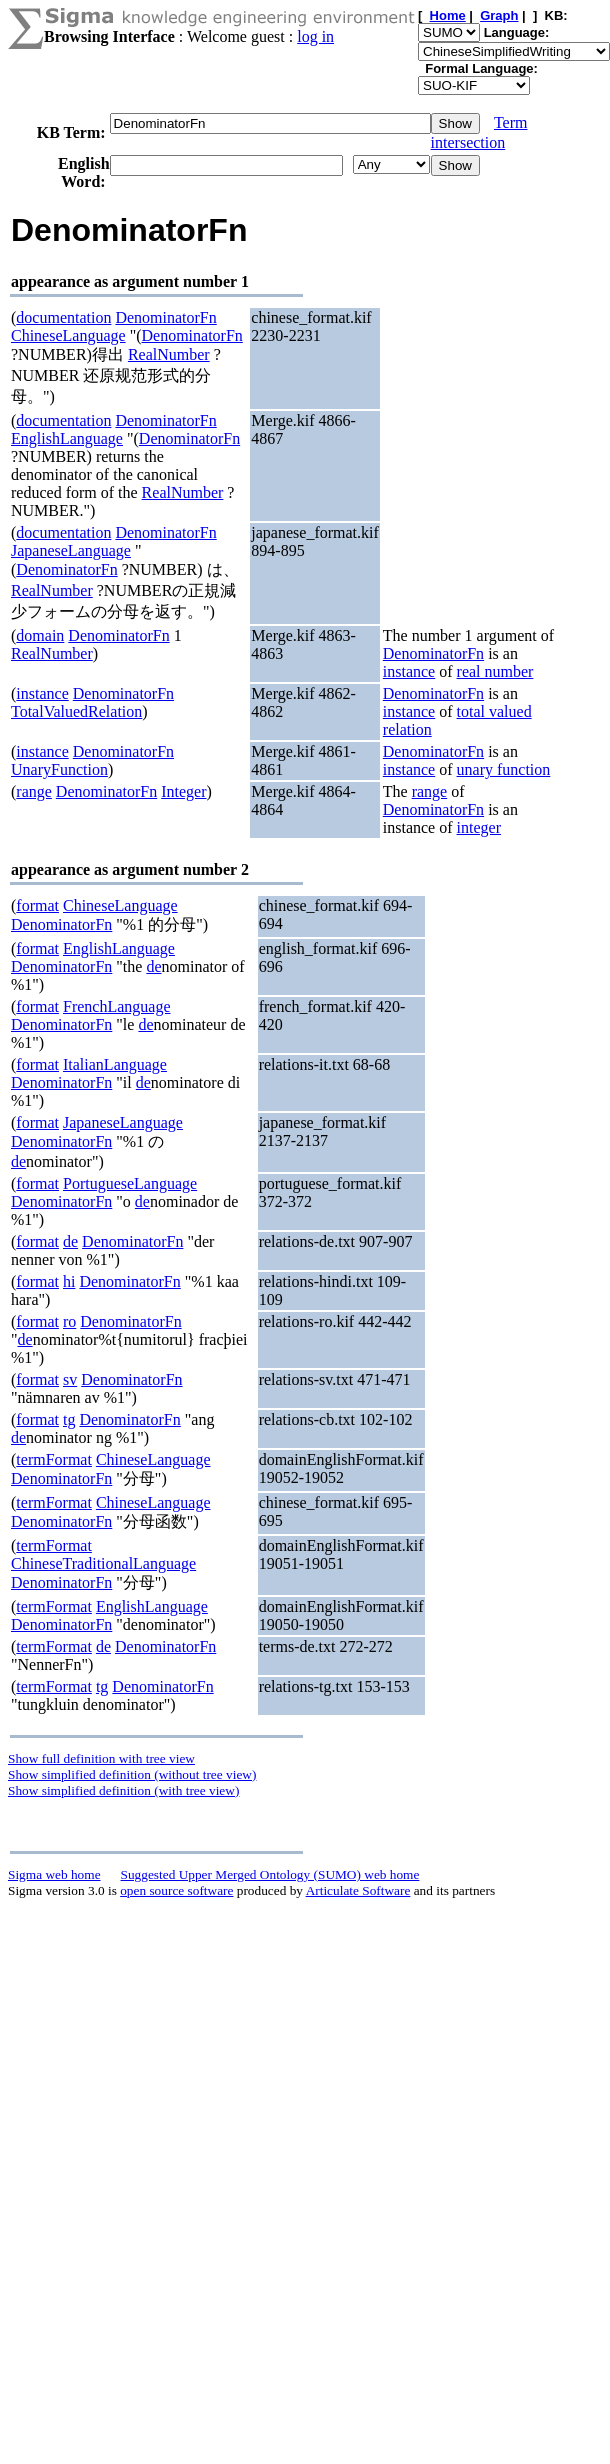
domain (40, 635)
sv (70, 1379)
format (37, 905)
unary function (504, 769)
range (34, 791)
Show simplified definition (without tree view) (132, 1774)
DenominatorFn (165, 317)
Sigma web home (54, 1874)
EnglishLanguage (67, 438)
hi (69, 1281)
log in (315, 36)
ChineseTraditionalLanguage (103, 1563)
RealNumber (169, 354)
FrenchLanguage (117, 1006)
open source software (176, 1890)
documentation (63, 317)
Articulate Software (358, 1890)
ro (69, 1321)
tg (69, 1419)
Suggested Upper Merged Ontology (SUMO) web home (270, 1874)
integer (479, 827)
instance (409, 671)
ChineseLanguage (68, 335)
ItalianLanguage (115, 1064)
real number (495, 671)
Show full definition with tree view (101, 1758)
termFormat (54, 1459)
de (153, 966)
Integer (183, 791)
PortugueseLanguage (130, 1183)
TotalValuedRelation (76, 711)
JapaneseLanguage (71, 550)
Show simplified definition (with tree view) (123, 1790)
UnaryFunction (59, 769)
